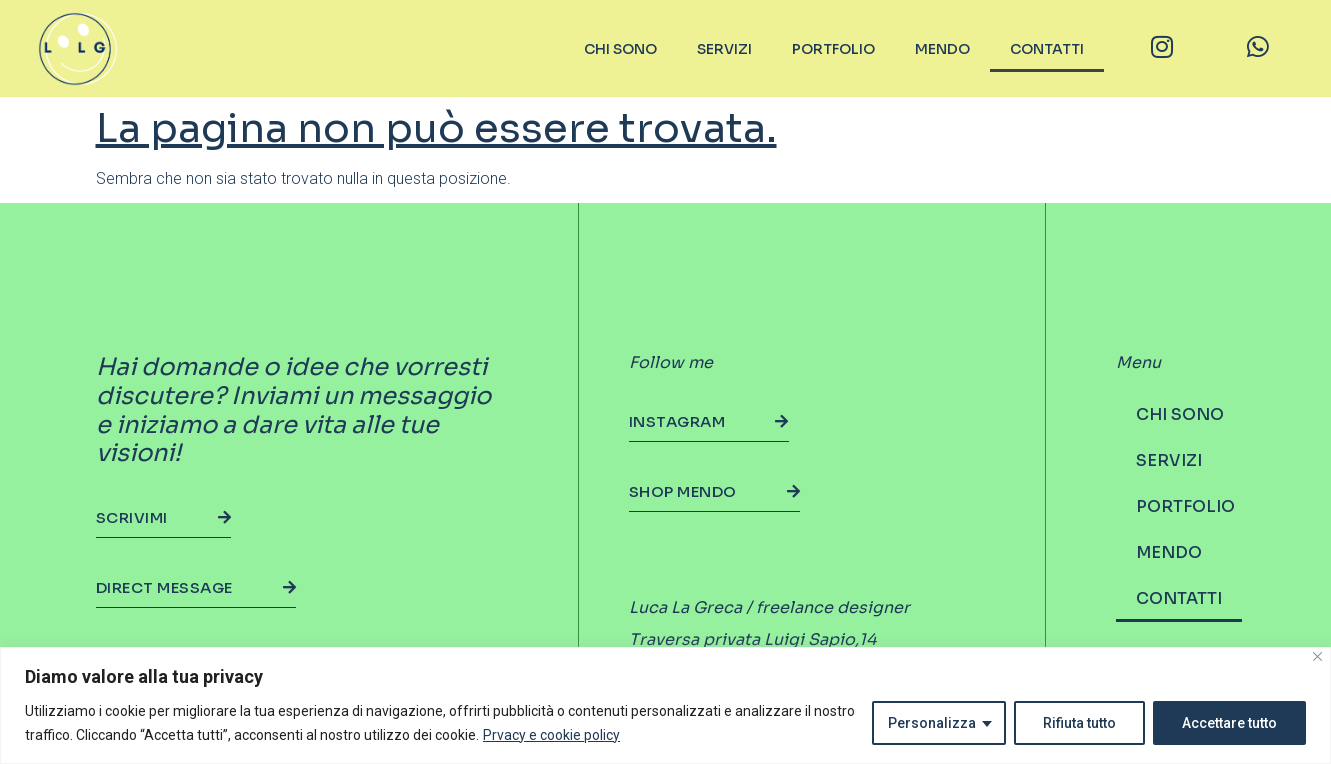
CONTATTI (1047, 49)
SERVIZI (724, 49)
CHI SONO (620, 49)
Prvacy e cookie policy (551, 735)
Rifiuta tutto (1079, 723)
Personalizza (932, 723)
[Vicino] (1317, 656)
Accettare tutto (1229, 723)
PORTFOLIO (833, 49)
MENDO (942, 49)
